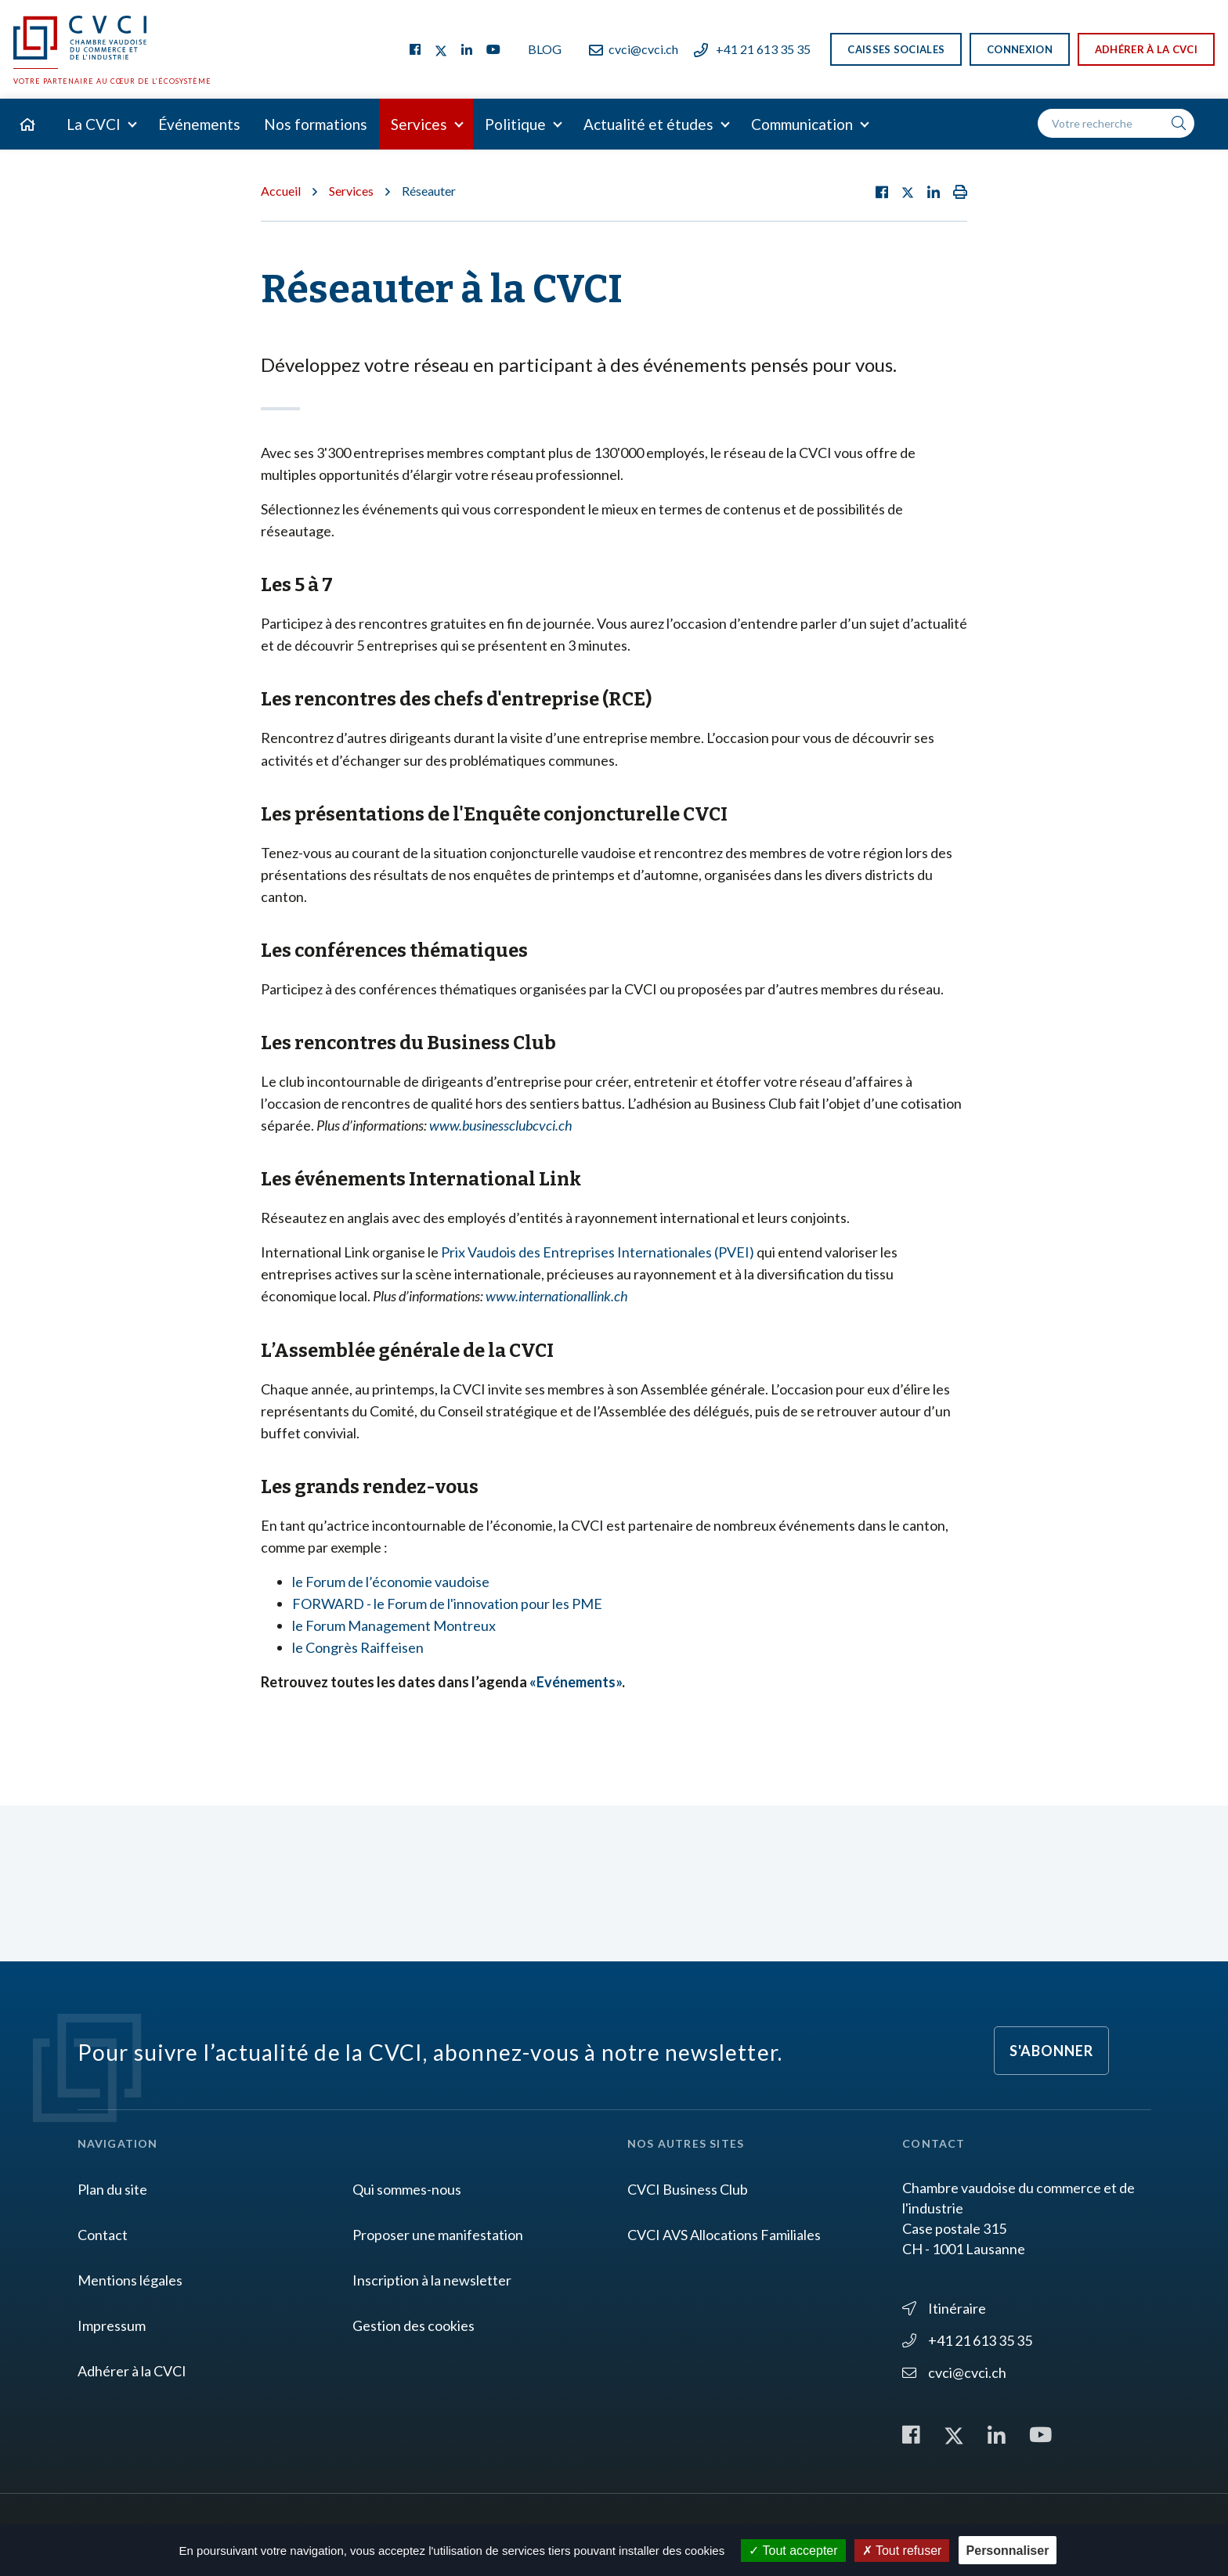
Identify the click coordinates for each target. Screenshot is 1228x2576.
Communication (802, 124)
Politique (515, 124)
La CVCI (94, 124)
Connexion (1020, 49)
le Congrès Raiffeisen (358, 1647)
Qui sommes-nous (406, 2189)
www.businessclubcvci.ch (500, 1125)
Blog (545, 48)
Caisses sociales (895, 49)
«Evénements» (575, 1681)
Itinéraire (944, 2308)
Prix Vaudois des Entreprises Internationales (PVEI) (597, 1252)
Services (419, 124)
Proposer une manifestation (437, 2234)
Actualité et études (648, 124)
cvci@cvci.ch (633, 48)
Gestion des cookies (413, 2325)
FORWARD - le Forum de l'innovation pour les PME (447, 1603)
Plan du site (112, 2189)
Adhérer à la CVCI (1146, 49)
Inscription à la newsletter (431, 2280)
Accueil (281, 190)
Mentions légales (130, 2280)
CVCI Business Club (687, 2189)
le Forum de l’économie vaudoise (390, 1581)
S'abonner (1051, 2050)
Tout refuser (902, 2550)
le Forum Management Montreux (394, 1625)
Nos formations (315, 124)
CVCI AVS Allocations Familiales (724, 2234)
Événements (199, 124)
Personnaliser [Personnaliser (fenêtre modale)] (1007, 2550)
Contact (103, 2234)
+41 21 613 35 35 (752, 48)
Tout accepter (793, 2550)
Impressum (112, 2325)
